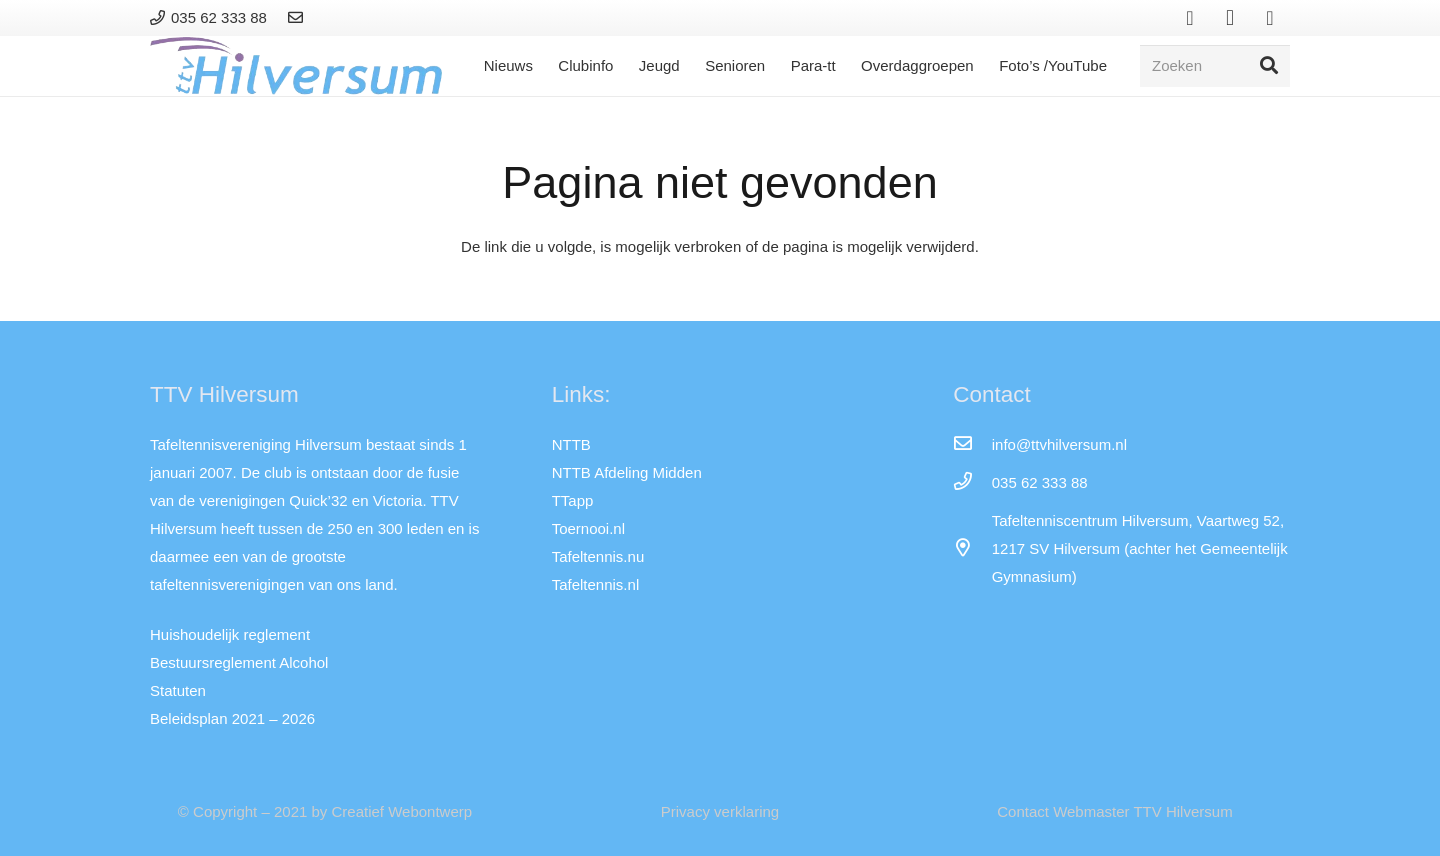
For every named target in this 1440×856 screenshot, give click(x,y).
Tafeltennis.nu (598, 556)
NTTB (571, 444)
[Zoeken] (1215, 66)
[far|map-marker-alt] (972, 549)
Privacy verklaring (720, 811)
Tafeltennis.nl (596, 584)
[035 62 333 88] (972, 483)
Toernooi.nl (588, 528)
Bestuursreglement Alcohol (239, 662)
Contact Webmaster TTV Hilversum (1114, 811)
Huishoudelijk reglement (230, 634)
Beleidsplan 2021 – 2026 (232, 718)
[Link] (298, 17)
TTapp (573, 500)
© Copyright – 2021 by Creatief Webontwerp (325, 811)
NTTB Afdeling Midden (627, 472)
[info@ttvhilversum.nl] (972, 445)
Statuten (178, 690)
